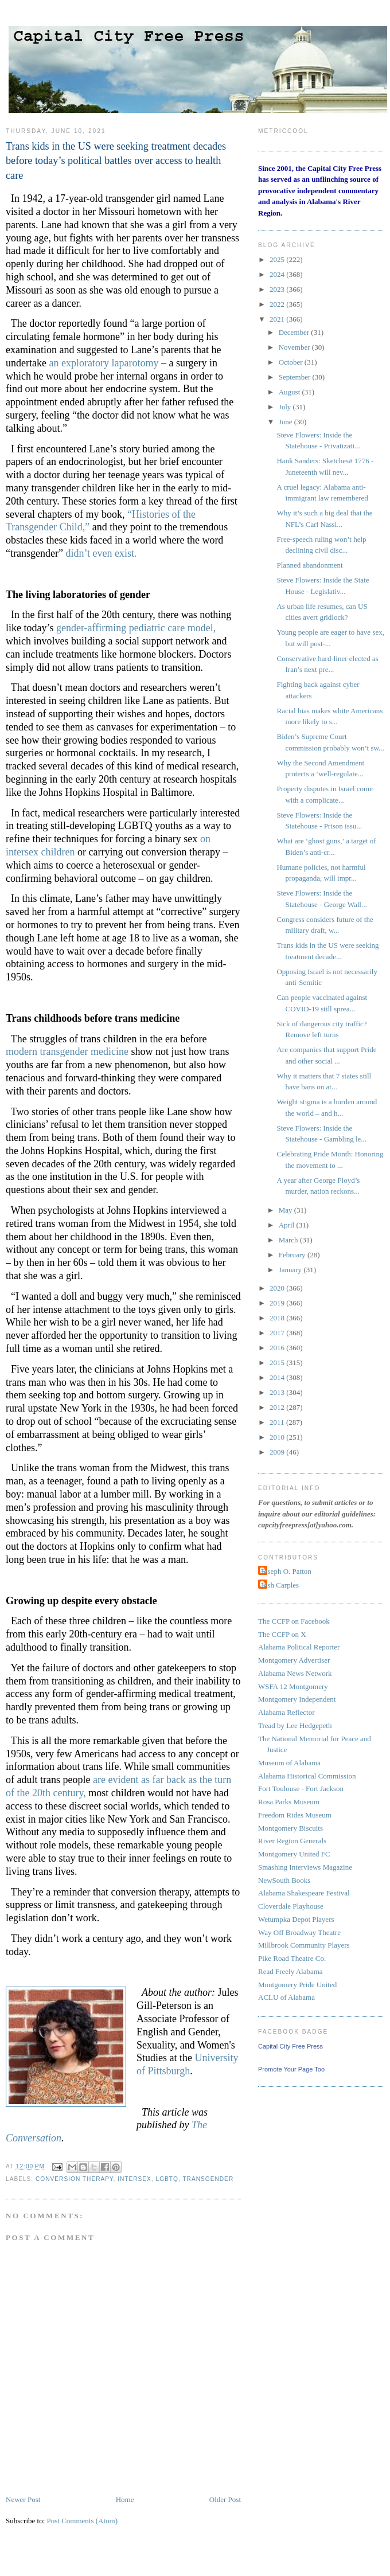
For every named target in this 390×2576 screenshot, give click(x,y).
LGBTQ (167, 2179)
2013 (278, 1392)
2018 (278, 1318)
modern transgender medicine (67, 1051)
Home (125, 2499)
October (292, 362)
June (286, 421)
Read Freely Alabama (290, 1971)
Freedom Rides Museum (295, 1815)
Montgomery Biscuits (290, 1828)
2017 (278, 1332)
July (286, 406)
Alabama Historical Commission (307, 1776)
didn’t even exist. (100, 553)
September (296, 377)
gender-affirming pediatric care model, (136, 628)
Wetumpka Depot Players (296, 1919)
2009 (278, 1452)
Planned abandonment (309, 565)
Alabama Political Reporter (299, 1647)
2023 (278, 289)
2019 (278, 1303)
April (288, 1225)
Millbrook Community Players (304, 1945)
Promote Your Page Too (291, 2069)
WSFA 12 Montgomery (293, 1686)
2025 (278, 259)
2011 (278, 1422)
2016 (278, 1347)
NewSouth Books (284, 1880)
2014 (278, 1377)
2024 (278, 274)
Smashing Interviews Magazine (305, 1867)
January (291, 1269)
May (286, 1210)
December (295, 332)
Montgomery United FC (294, 1854)
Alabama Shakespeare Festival (304, 1893)
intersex (134, 2179)
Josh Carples (280, 1585)
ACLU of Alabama (286, 1997)
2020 (278, 1288)
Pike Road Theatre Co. (292, 1958)
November (295, 347)
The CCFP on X (282, 1634)
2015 (278, 1362)
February (293, 1254)
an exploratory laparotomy (103, 363)
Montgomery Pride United (297, 1984)
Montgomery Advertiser (294, 1660)
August (290, 392)
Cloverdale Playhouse (290, 1906)
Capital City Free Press (290, 2046)
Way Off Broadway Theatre (299, 1932)
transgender (207, 2179)
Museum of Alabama (289, 1762)
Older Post (225, 2499)
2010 (278, 1437)
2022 (278, 304)
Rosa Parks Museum (288, 1801)
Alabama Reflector (286, 1712)
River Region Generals (292, 1840)
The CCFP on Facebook (294, 1621)
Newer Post (23, 2499)
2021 (278, 319)
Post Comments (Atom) (82, 2520)
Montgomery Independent (297, 1699)
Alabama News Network (295, 1673)
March (289, 1240)
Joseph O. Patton (286, 1571)
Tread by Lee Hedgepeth (295, 1725)
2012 (278, 1407)
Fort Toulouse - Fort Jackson (301, 1788)
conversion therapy (74, 2179)
